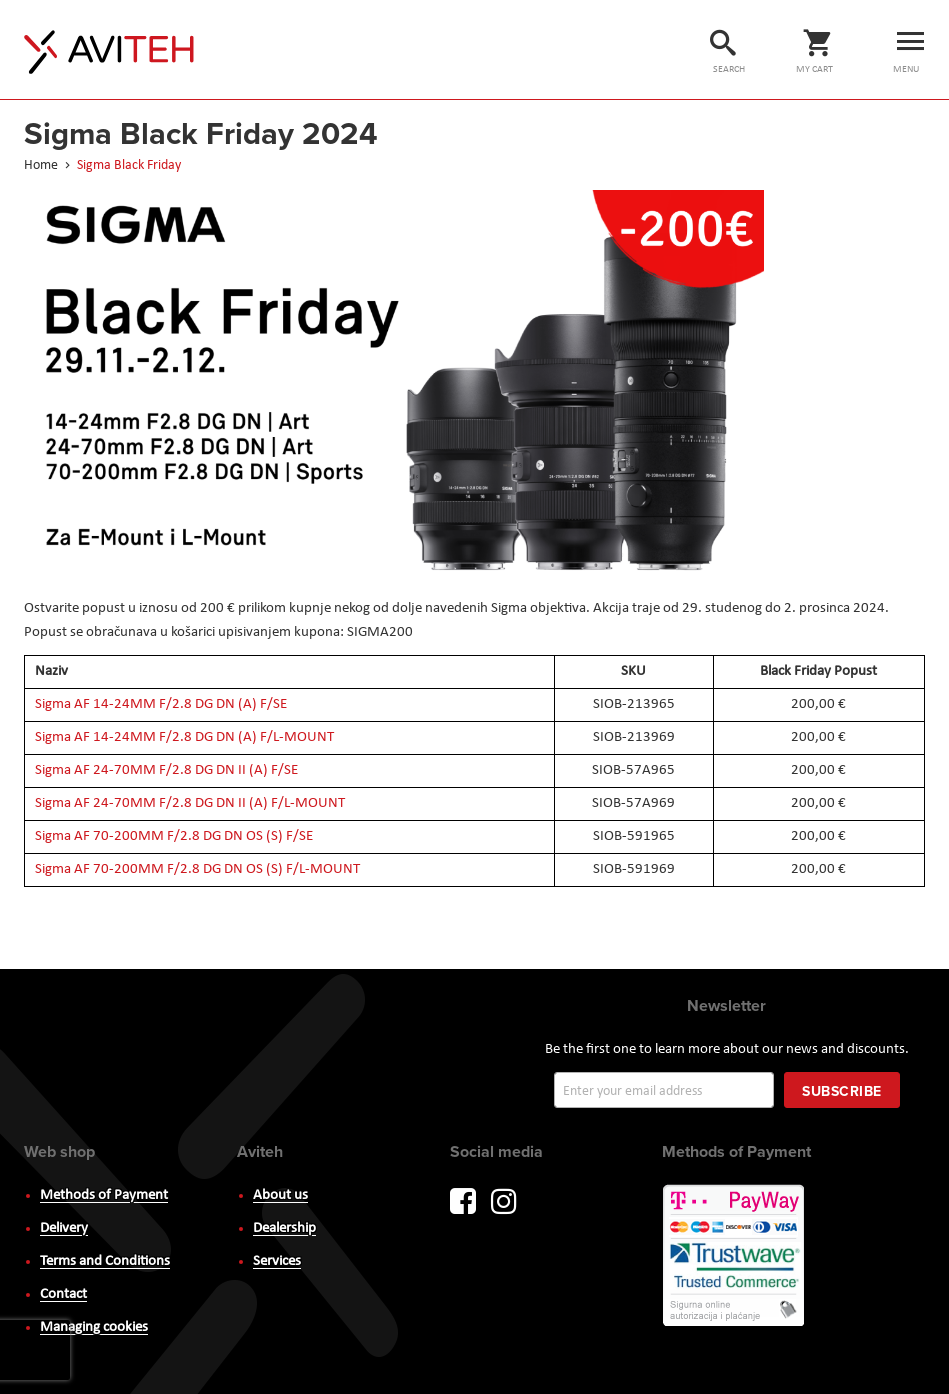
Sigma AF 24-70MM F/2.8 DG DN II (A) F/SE (166, 770)
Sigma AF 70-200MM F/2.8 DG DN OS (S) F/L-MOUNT (197, 869)
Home (42, 165)
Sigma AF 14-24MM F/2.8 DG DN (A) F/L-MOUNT (184, 737)
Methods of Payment (104, 1195)
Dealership (284, 1228)
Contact (63, 1294)
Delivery (64, 1228)
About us (280, 1195)
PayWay (735, 1257)
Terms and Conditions (105, 1261)
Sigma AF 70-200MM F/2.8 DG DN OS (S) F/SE (174, 836)
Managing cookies (94, 1327)
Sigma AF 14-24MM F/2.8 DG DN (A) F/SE (161, 704)
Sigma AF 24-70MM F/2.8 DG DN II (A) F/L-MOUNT (190, 803)
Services (277, 1261)
